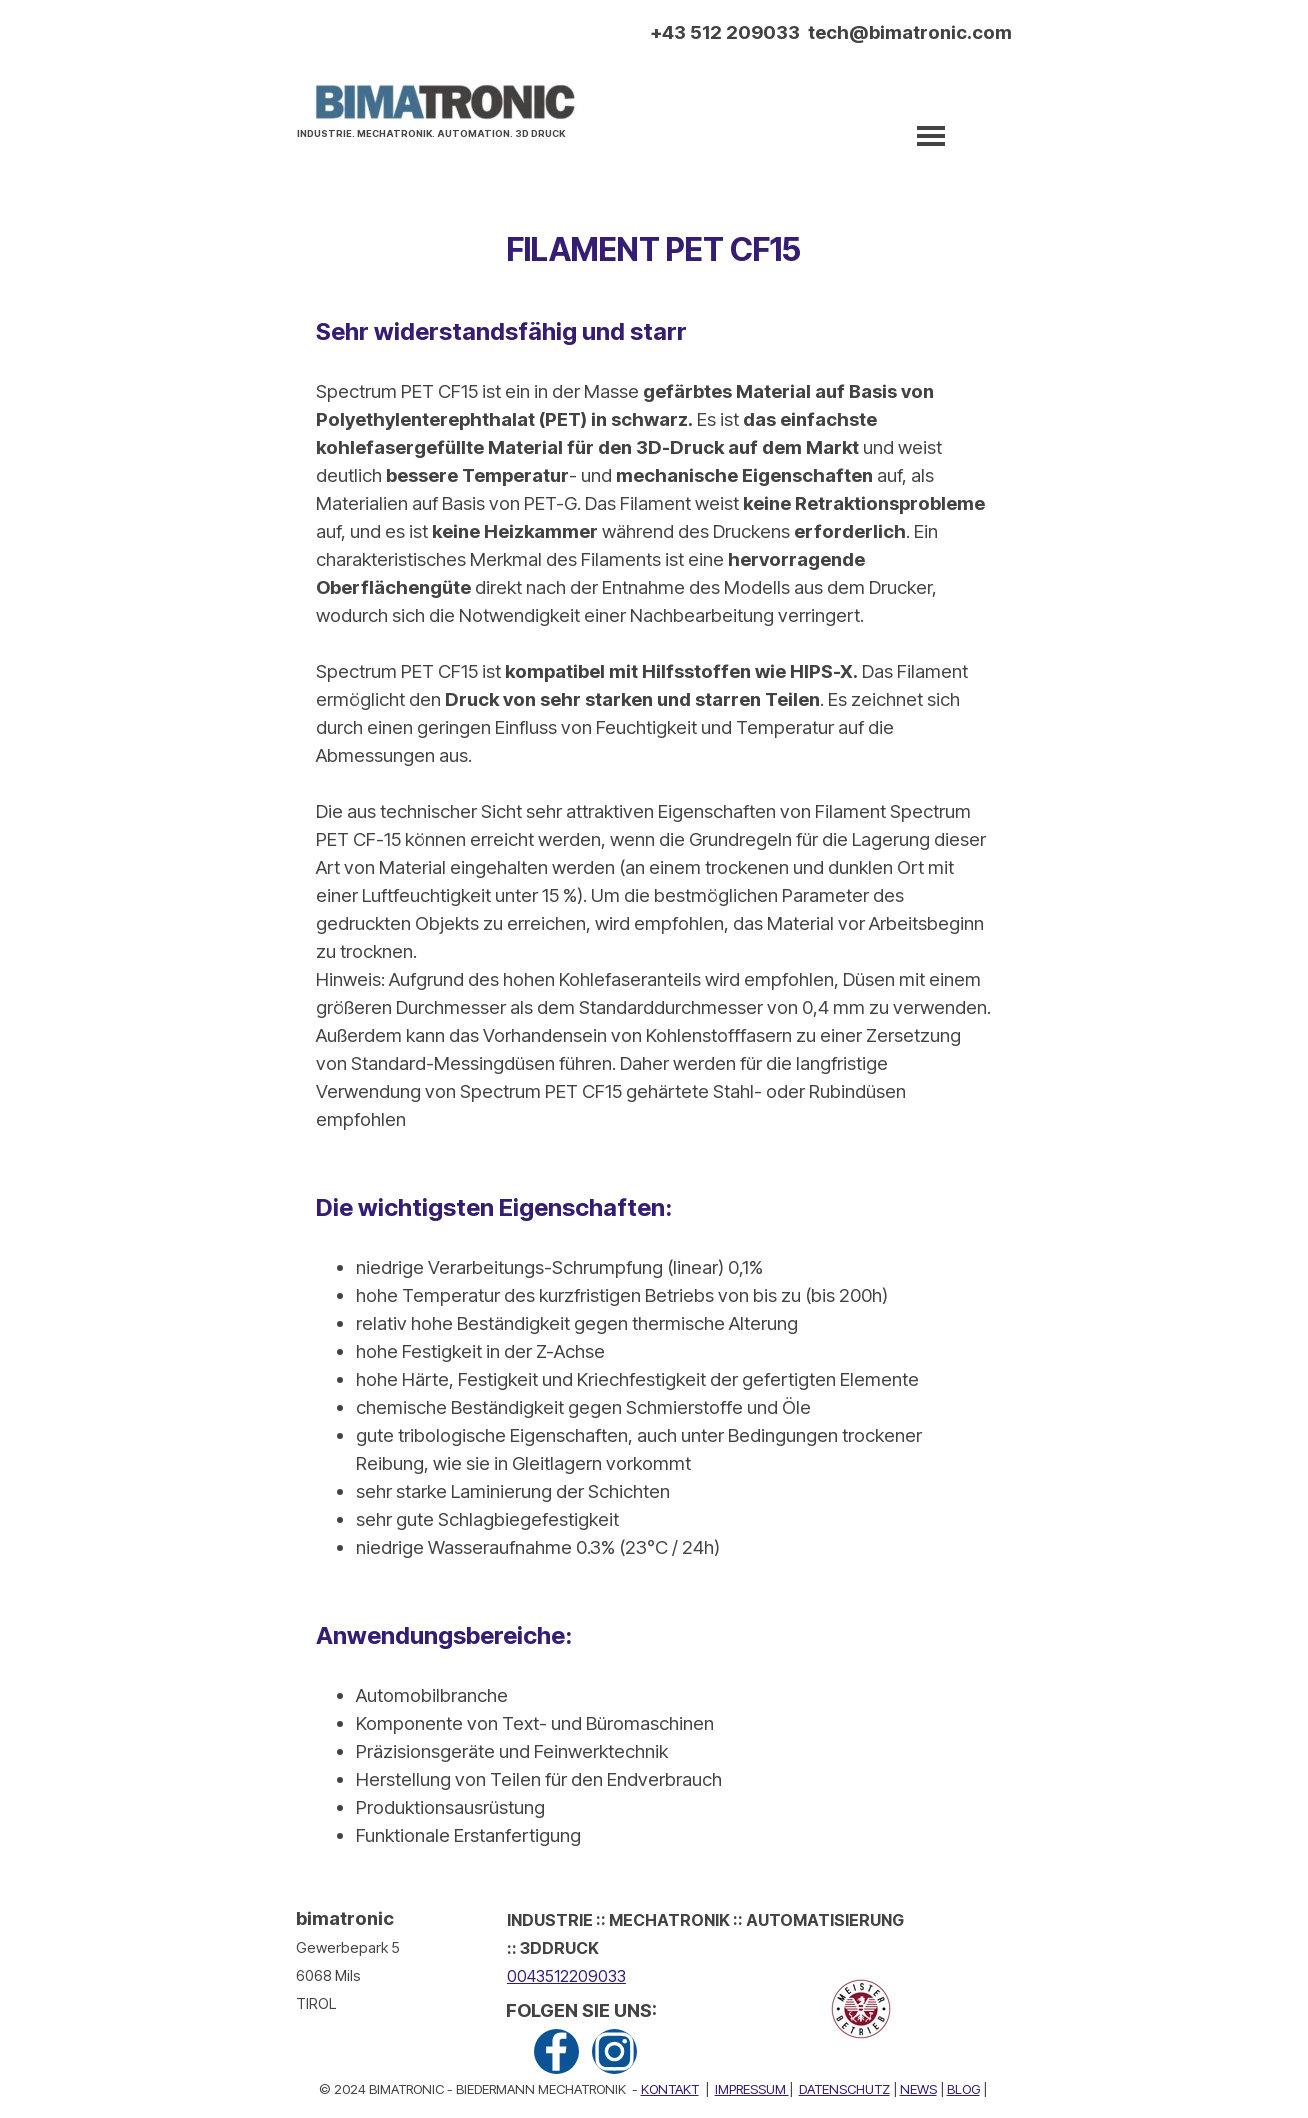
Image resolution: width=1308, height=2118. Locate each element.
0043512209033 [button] (566, 1976)
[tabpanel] (436, 131)
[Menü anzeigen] (931, 136)
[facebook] (556, 2051)
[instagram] (614, 2051)
